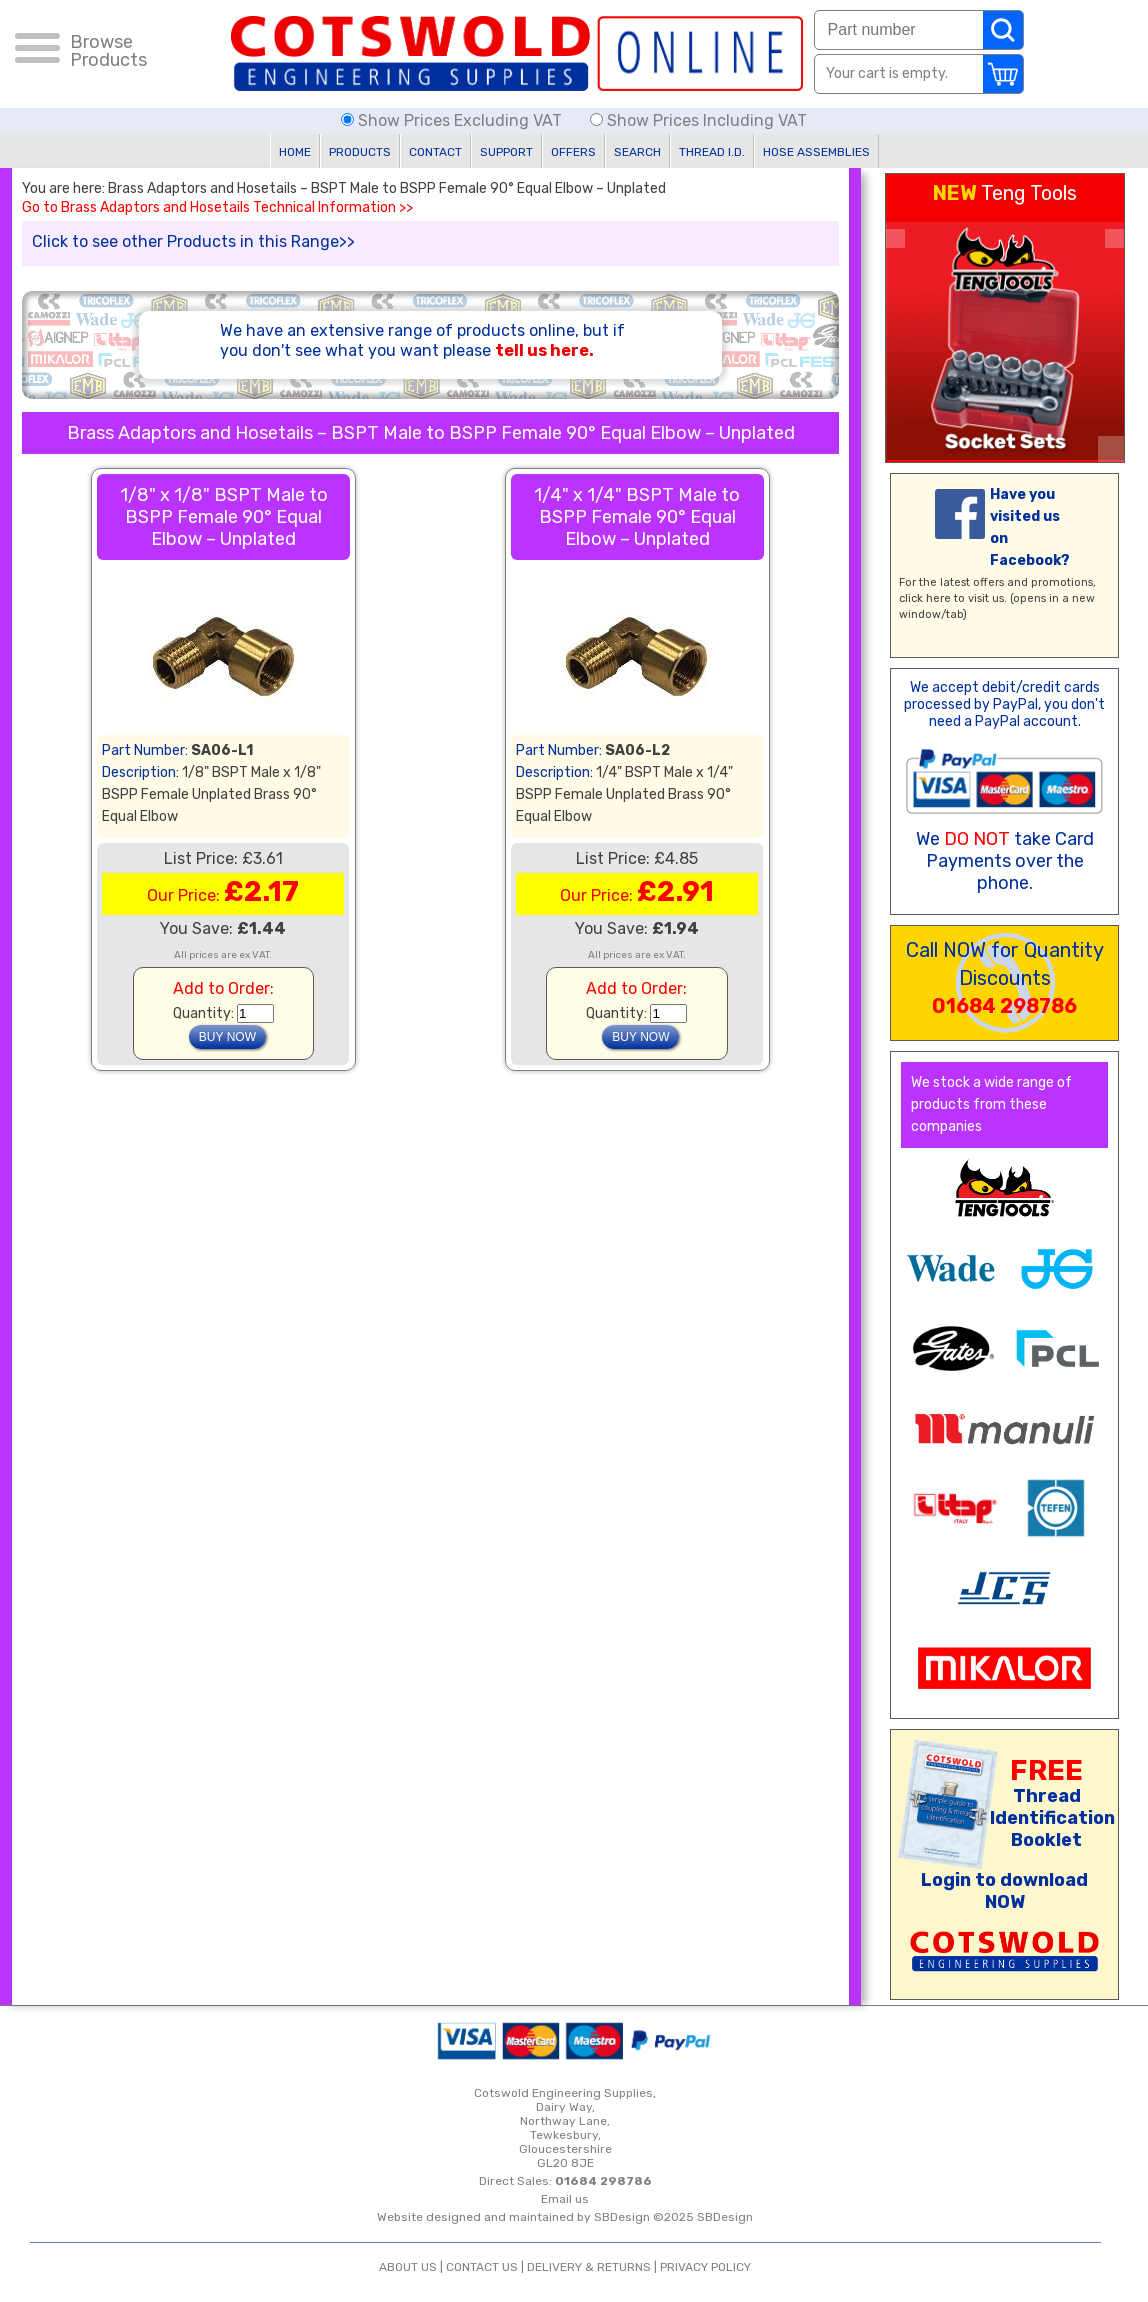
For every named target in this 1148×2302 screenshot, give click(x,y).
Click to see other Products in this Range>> (193, 241)
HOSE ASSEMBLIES (816, 152)
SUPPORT (506, 152)
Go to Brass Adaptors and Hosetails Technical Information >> (217, 208)
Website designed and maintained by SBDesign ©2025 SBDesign (565, 2217)
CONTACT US (482, 2267)
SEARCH (637, 152)
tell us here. (544, 350)
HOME (295, 152)
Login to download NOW (1004, 1891)
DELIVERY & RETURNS (589, 2267)
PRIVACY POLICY (705, 2267)
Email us (565, 2199)
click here (925, 598)
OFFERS (573, 152)
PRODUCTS (360, 152)
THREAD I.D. (712, 152)
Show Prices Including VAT (698, 120)
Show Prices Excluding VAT (453, 120)
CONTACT (435, 152)
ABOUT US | (412, 2267)
